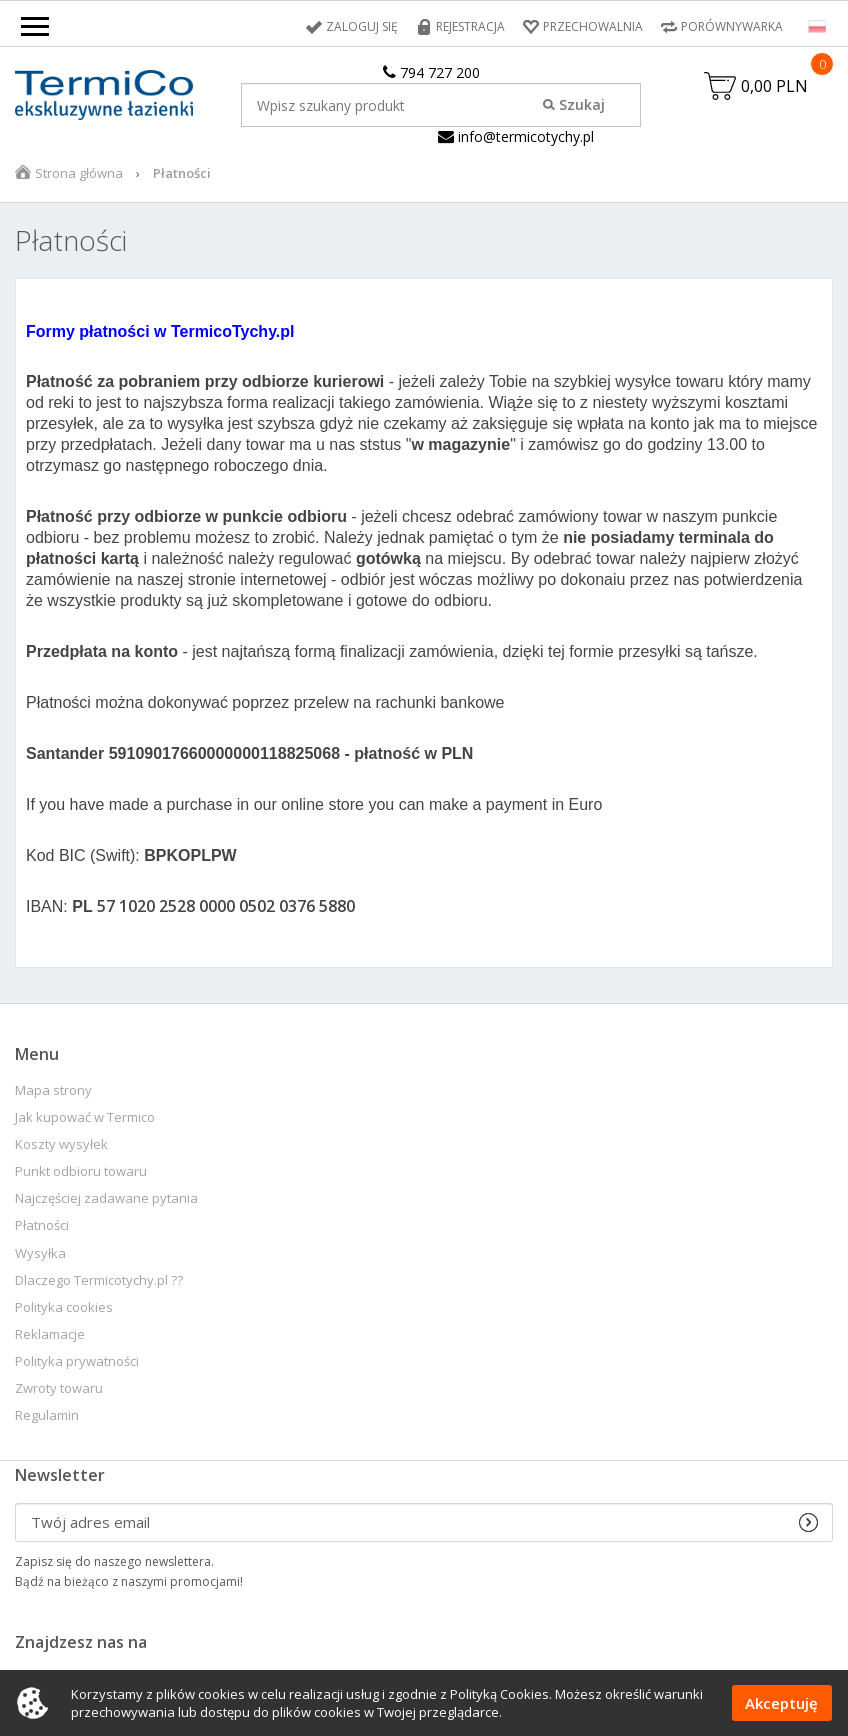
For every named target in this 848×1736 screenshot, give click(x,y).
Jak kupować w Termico (85, 1117)
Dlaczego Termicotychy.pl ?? (99, 1280)
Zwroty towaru (59, 1388)
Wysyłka (40, 1253)
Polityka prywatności (77, 1361)
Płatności (42, 1225)
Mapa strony (53, 1090)
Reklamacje (50, 1334)
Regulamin (47, 1415)
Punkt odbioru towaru (81, 1171)
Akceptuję (781, 1703)
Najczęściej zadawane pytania (106, 1198)
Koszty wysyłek (61, 1144)
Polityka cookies (64, 1307)
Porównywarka (732, 26)
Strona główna (79, 173)
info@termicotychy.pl (516, 136)
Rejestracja (470, 26)
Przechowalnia (593, 26)
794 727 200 (431, 72)
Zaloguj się (362, 26)
